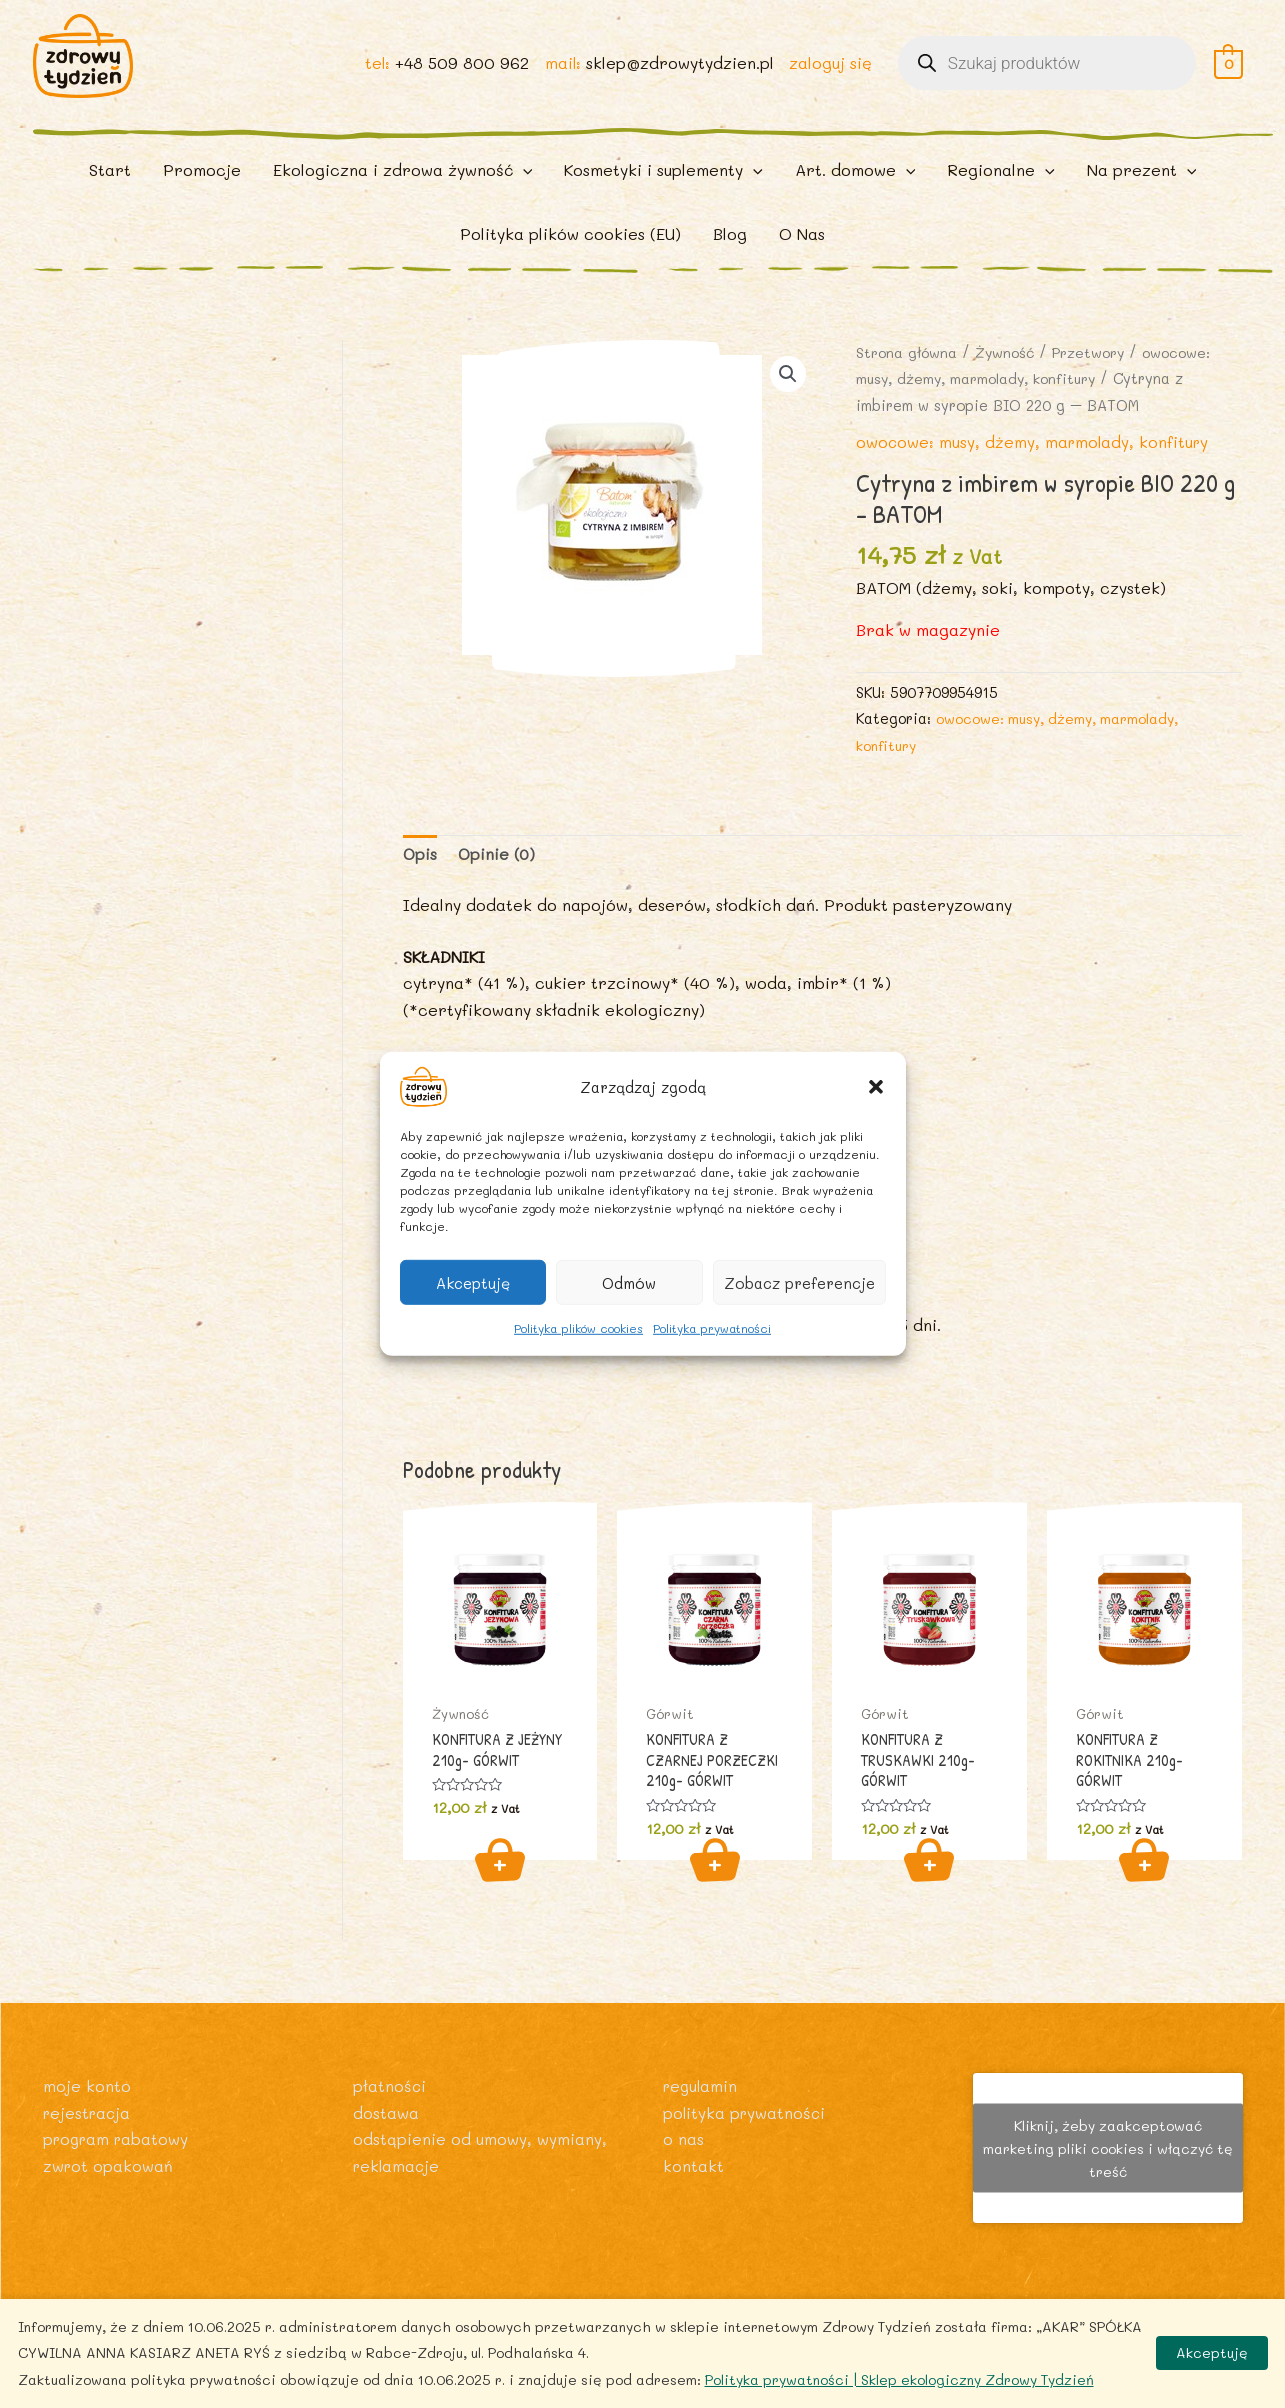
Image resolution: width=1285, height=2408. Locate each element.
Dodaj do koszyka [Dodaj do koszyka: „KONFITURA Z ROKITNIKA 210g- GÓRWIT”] (1144, 1883)
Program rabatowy (119, 2138)
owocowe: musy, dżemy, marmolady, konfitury (1035, 462)
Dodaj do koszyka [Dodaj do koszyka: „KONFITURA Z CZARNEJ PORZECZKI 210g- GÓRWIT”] (715, 1883)
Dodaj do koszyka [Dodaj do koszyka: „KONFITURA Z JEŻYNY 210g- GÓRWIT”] (500, 1883)
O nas (683, 2138)
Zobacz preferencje (799, 1282)
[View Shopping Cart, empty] (1228, 71)
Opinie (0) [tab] (499, 875)
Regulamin (702, 2085)
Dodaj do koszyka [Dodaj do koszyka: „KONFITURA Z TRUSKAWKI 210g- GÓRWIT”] (929, 1883)
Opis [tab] (420, 875)
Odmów (629, 1282)
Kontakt (693, 2164)
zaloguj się (830, 71)
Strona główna (908, 373)
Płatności (390, 2085)
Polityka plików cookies (578, 1328)
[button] (876, 1087)
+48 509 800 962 (460, 71)
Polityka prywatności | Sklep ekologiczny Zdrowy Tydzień (899, 2379)
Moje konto (87, 2085)
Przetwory (1095, 373)
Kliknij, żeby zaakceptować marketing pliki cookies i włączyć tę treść (1108, 2147)
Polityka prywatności (712, 1328)
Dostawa (386, 2111)
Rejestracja (89, 2111)
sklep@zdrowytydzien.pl (679, 71)
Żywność (1009, 373)
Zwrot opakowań (109, 2164)
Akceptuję (473, 1282)
